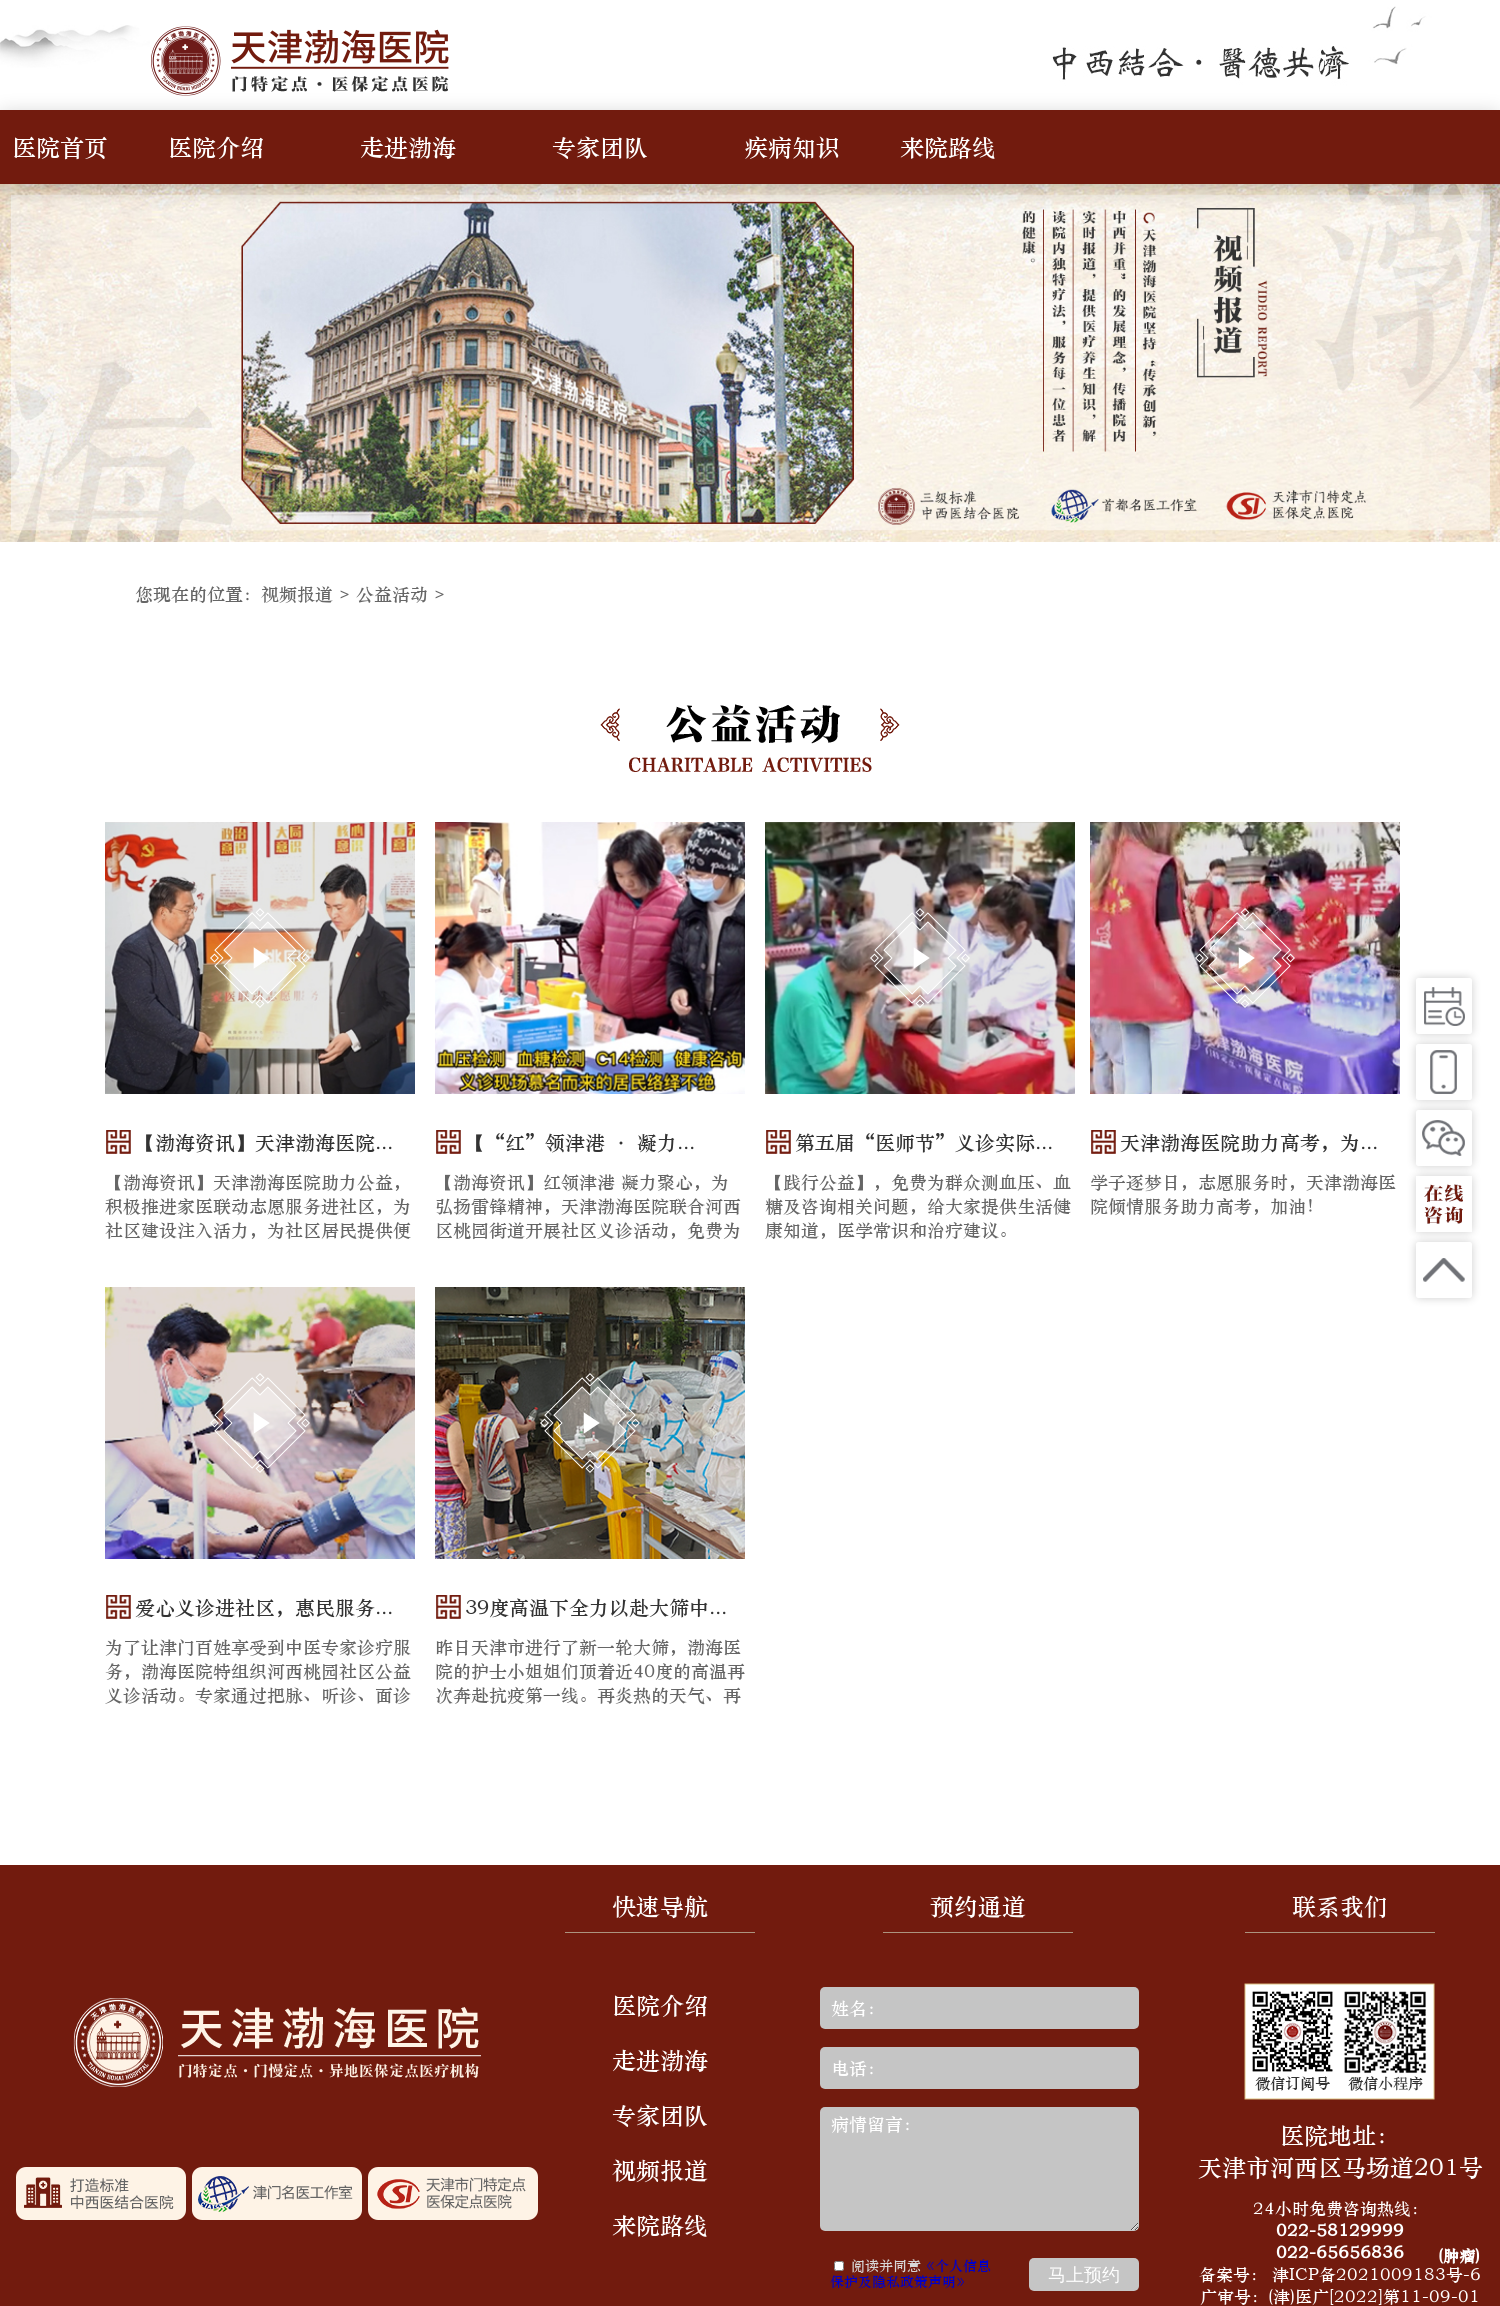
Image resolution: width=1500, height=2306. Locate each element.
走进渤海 (408, 147)
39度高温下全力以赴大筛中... (596, 1607)
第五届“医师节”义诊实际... (924, 1142)
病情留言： (979, 2169)
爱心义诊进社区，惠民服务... (264, 1607)
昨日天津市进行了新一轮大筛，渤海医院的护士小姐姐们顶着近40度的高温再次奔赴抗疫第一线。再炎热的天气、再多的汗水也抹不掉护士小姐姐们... (590, 1683)
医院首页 (60, 147)
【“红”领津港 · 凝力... (580, 1142)
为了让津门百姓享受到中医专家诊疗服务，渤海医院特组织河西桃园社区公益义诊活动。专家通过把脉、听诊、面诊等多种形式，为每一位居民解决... (258, 1683)
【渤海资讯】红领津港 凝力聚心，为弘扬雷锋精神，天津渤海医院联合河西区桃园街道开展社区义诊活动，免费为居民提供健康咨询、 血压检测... (588, 1218)
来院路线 (948, 147)
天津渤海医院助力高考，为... (1249, 1142)
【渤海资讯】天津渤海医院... (264, 1142)
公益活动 (392, 594)
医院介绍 (216, 147)
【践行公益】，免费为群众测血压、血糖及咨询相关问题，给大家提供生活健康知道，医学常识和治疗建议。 (918, 1206)
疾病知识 (792, 147)
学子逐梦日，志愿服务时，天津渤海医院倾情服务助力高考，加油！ (1243, 1194)
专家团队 (600, 147)
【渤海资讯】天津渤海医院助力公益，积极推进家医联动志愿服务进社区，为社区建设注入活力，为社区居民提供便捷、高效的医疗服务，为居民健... (258, 1218)
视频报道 (297, 594)
